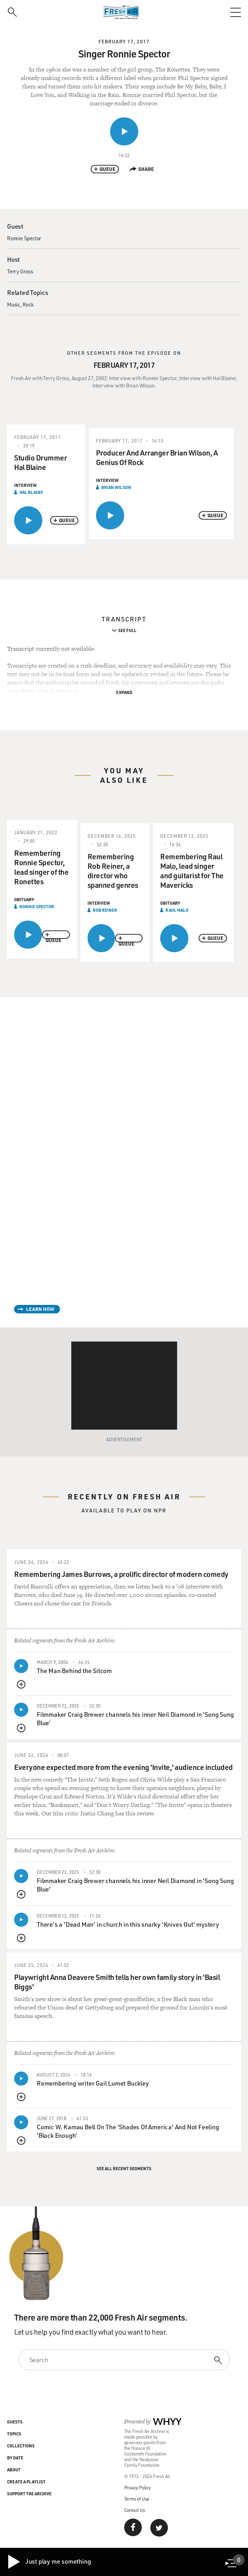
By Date (15, 2457)
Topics (14, 2433)
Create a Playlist (26, 2481)
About (13, 2469)
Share (141, 169)
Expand (124, 692)
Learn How (40, 1309)
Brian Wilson (116, 487)
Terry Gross (20, 271)
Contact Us (134, 2510)
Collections (21, 2445)
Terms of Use (137, 2499)
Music (13, 304)
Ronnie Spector (24, 238)
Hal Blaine (31, 492)
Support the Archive (29, 2493)
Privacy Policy (137, 2487)
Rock (28, 304)
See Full (127, 630)
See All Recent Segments (124, 2168)
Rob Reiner (105, 910)
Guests (15, 2422)
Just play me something (49, 2562)
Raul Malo (176, 910)
